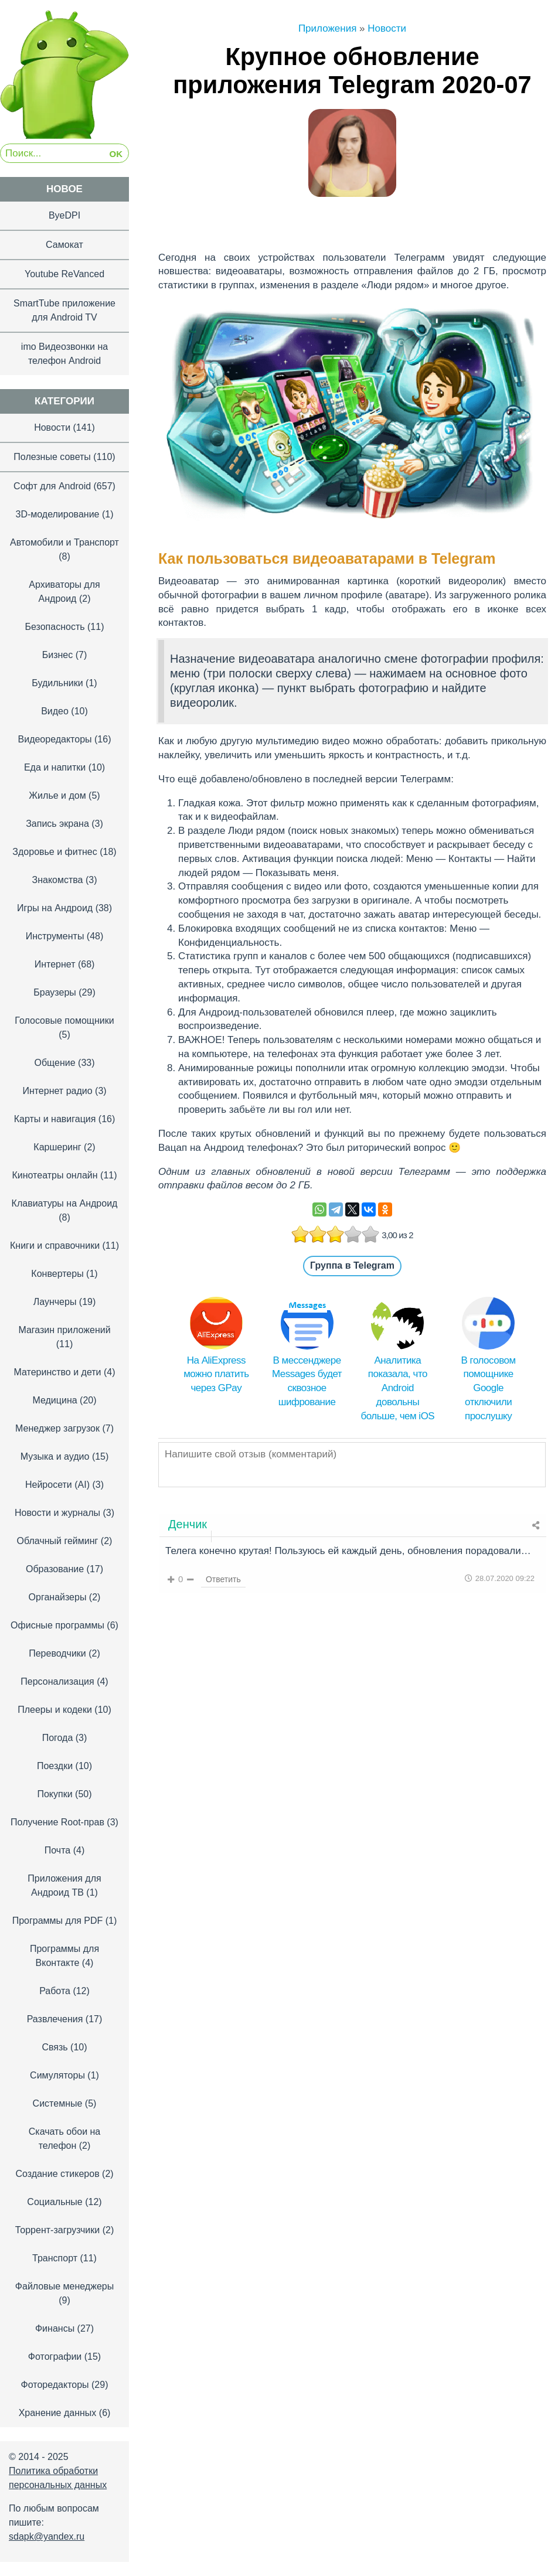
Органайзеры (58, 1597)
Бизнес (57, 655)
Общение (54, 1063)
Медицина (54, 1400)
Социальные (54, 2202)
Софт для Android (52, 486)
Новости (52, 427)
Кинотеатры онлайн (54, 1175)
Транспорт (54, 2258)
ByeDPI (64, 215)
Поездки (55, 1766)
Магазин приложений (64, 1330)
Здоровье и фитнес (54, 852)
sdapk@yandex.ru (46, 2536)
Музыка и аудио (55, 1456)
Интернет (55, 964)
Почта (57, 1850)
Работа (54, 1991)
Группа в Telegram (352, 1265)
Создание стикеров (57, 2174)
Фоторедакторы (55, 2385)
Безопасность (55, 627)
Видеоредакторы (55, 739)
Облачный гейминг (57, 1541)
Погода (57, 1738)
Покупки (54, 1794)
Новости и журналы (57, 1513)
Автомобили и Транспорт (64, 542)
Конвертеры (57, 1274)
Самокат (64, 245)
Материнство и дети (57, 1372)
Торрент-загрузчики (57, 2230)
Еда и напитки (55, 767)
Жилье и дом (57, 795)
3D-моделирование (58, 514)
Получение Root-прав (57, 1822)
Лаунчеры (55, 1302)
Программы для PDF (57, 1921)
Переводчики (57, 1653)
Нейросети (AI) (57, 1485)
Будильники (57, 683)
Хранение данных (58, 2413)
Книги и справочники (55, 1245)
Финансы (54, 2328)
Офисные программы (57, 1625)
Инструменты (55, 936)
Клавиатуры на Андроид (65, 1203)
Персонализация (57, 1681)
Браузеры (54, 992)
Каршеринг (57, 1147)
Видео (55, 711)
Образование (55, 1569)
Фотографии (54, 2357)
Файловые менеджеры (64, 2286)
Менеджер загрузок (57, 1428)
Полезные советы (52, 457)
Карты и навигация (55, 1119)
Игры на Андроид (55, 908)
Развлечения (55, 2019)
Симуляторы (57, 2075)
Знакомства (57, 880)
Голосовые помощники (64, 1020)
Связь (54, 2047)
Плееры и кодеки (55, 1710)
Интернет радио (57, 1091)
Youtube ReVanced (64, 274)
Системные (58, 2103)
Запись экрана (57, 824)
